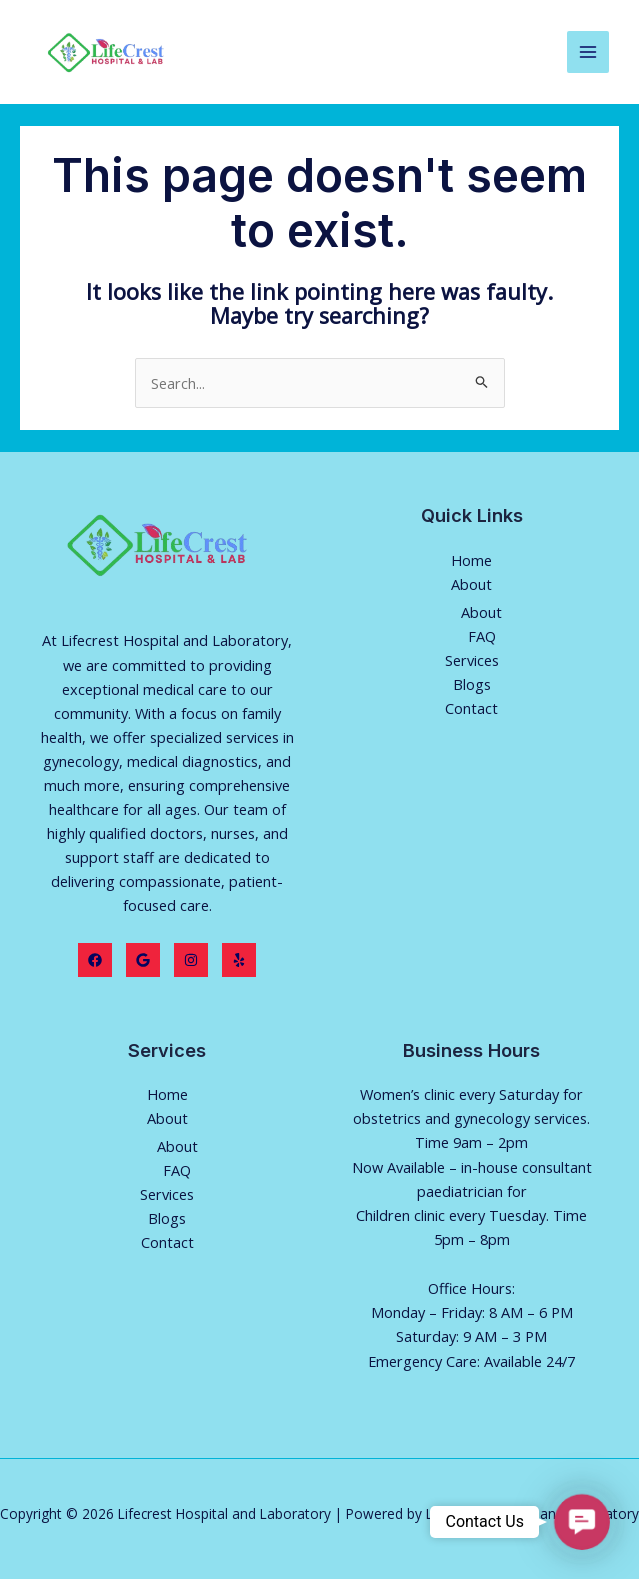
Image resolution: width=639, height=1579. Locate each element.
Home (471, 560)
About (471, 584)
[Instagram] (191, 960)
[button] (581, 1521)
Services (472, 660)
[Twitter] (143, 960)
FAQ (482, 636)
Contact (471, 708)
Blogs (472, 684)
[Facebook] (95, 960)
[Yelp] (239, 960)
